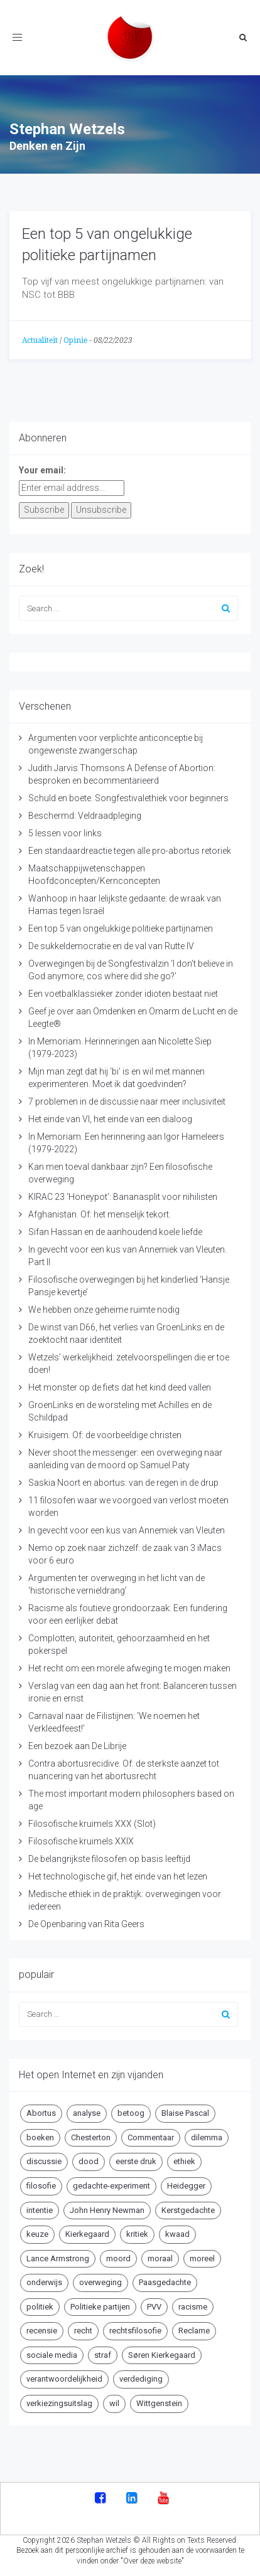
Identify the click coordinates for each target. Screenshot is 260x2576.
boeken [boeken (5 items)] (40, 2137)
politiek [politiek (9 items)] (39, 2306)
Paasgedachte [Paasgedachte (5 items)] (165, 2282)
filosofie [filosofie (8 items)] (41, 2185)
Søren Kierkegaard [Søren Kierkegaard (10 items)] (161, 2355)
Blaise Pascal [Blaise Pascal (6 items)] (185, 2113)
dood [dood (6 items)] (89, 2161)
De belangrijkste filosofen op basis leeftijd (109, 1859)
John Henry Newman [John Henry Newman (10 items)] (107, 2210)
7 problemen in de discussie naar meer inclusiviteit (126, 1101)
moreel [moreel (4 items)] (202, 2258)
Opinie (75, 340)
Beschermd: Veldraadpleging (84, 816)
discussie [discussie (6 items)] (44, 2161)
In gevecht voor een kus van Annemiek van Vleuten (126, 1530)
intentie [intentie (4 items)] (39, 2210)
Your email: (42, 470)
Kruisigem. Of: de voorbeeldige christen (104, 1435)
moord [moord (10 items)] (118, 2258)
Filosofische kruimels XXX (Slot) (92, 1824)
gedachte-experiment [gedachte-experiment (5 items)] (111, 2185)
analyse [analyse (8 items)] (86, 2113)
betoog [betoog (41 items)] (130, 2113)
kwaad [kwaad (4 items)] (177, 2234)
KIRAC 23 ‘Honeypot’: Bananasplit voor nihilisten (122, 1197)
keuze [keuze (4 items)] (37, 2234)
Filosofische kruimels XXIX (81, 1841)
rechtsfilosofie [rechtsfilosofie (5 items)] (135, 2330)
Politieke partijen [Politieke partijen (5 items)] (100, 2306)
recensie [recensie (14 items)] (41, 2330)
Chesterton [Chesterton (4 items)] (91, 2137)
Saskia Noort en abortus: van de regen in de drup (123, 1483)
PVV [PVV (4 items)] (154, 2306)
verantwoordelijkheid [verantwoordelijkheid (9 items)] (64, 2379)
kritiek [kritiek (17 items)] (137, 2234)
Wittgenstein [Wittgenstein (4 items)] (159, 2403)
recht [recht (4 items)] (83, 2330)
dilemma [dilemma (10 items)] (206, 2137)
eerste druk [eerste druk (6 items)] (136, 2161)
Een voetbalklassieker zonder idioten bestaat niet (123, 994)
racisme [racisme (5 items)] (192, 2306)
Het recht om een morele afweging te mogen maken (129, 1668)
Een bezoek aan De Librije (77, 1746)
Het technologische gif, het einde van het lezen (117, 1876)
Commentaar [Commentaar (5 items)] (150, 2137)
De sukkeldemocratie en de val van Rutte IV (111, 946)
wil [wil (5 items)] (114, 2403)
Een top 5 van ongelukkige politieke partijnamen (120, 928)
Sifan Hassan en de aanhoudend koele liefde (115, 1232)
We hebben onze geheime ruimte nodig (104, 1310)
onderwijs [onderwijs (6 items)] (44, 2282)
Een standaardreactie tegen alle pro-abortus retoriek (129, 851)
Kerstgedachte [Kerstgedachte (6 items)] (188, 2210)
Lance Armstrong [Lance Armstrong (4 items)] (57, 2258)
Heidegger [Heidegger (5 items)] (186, 2185)
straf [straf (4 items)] (102, 2355)
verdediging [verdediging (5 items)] (141, 2379)
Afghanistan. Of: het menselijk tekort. (99, 1214)
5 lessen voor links (65, 833)
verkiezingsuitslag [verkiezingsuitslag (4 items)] (59, 2403)
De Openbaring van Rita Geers (86, 1924)
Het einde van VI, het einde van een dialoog (110, 1119)
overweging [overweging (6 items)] (100, 2282)
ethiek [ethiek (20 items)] (184, 2161)
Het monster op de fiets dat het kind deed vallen (119, 1387)
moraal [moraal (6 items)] (160, 2258)
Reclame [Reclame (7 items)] (194, 2330)
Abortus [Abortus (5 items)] (41, 2113)
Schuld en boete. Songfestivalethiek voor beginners (128, 798)
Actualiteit (40, 340)
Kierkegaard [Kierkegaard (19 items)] (87, 2234)
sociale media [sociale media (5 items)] (51, 2355)
